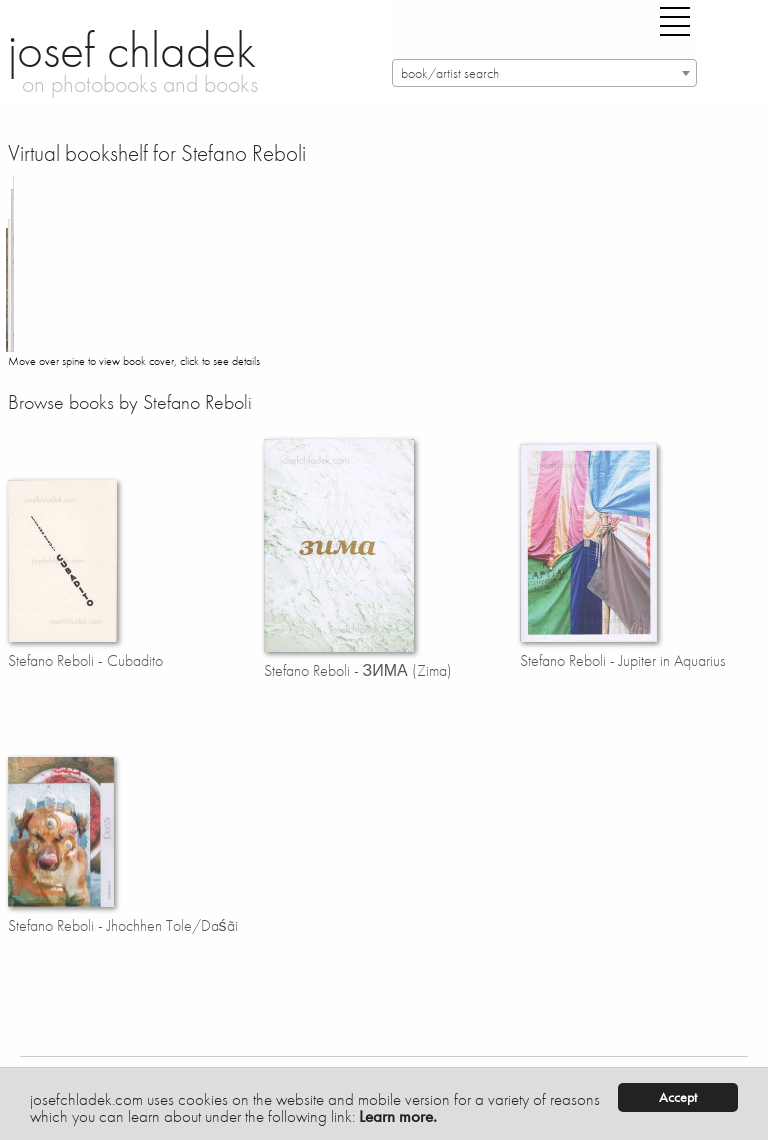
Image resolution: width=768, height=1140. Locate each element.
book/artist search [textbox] (450, 73)
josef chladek (132, 50)
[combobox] (544, 73)
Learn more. (398, 1116)
